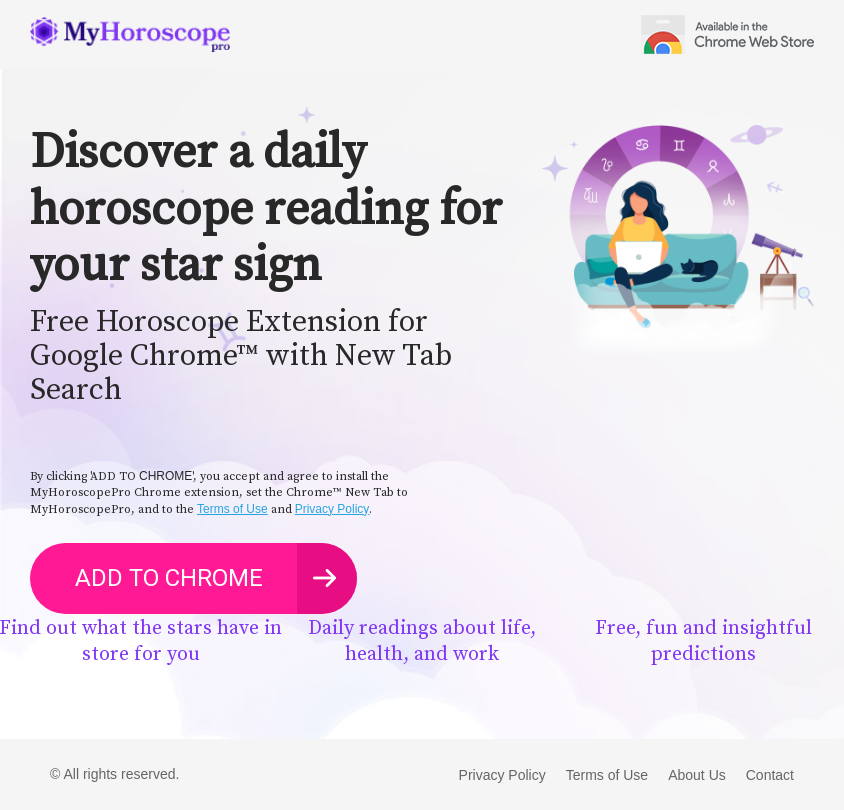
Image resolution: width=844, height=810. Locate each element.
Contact (770, 775)
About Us (697, 775)
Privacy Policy (332, 509)
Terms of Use (232, 509)
